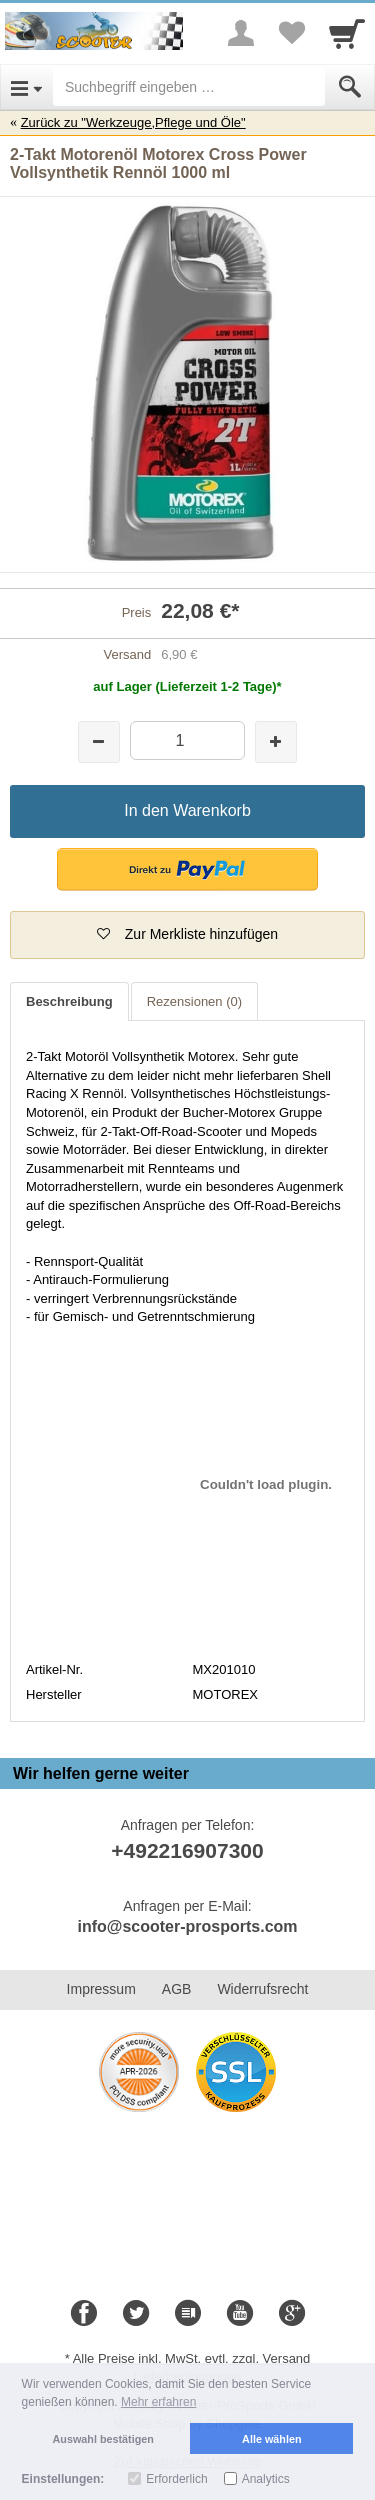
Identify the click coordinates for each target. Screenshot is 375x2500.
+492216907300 (187, 1850)
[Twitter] (136, 2314)
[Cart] (347, 33)
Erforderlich (176, 2479)
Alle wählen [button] (271, 2439)
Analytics (266, 2479)
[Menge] (187, 740)
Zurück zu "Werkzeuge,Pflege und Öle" (133, 122)
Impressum (101, 1989)
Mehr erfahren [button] (158, 2402)
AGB (177, 1989)
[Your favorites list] (291, 33)
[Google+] (292, 2314)
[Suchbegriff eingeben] (189, 87)
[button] (187, 869)
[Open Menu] (26, 87)
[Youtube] (240, 2314)
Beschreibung (69, 1001)
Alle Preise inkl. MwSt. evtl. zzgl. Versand (192, 2358)
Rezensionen (194, 1001)
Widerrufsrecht (262, 1989)
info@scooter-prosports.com (187, 1926)
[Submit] (350, 87)
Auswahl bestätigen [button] (103, 2439)
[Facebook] (84, 2314)
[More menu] (241, 33)
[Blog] (188, 2314)
